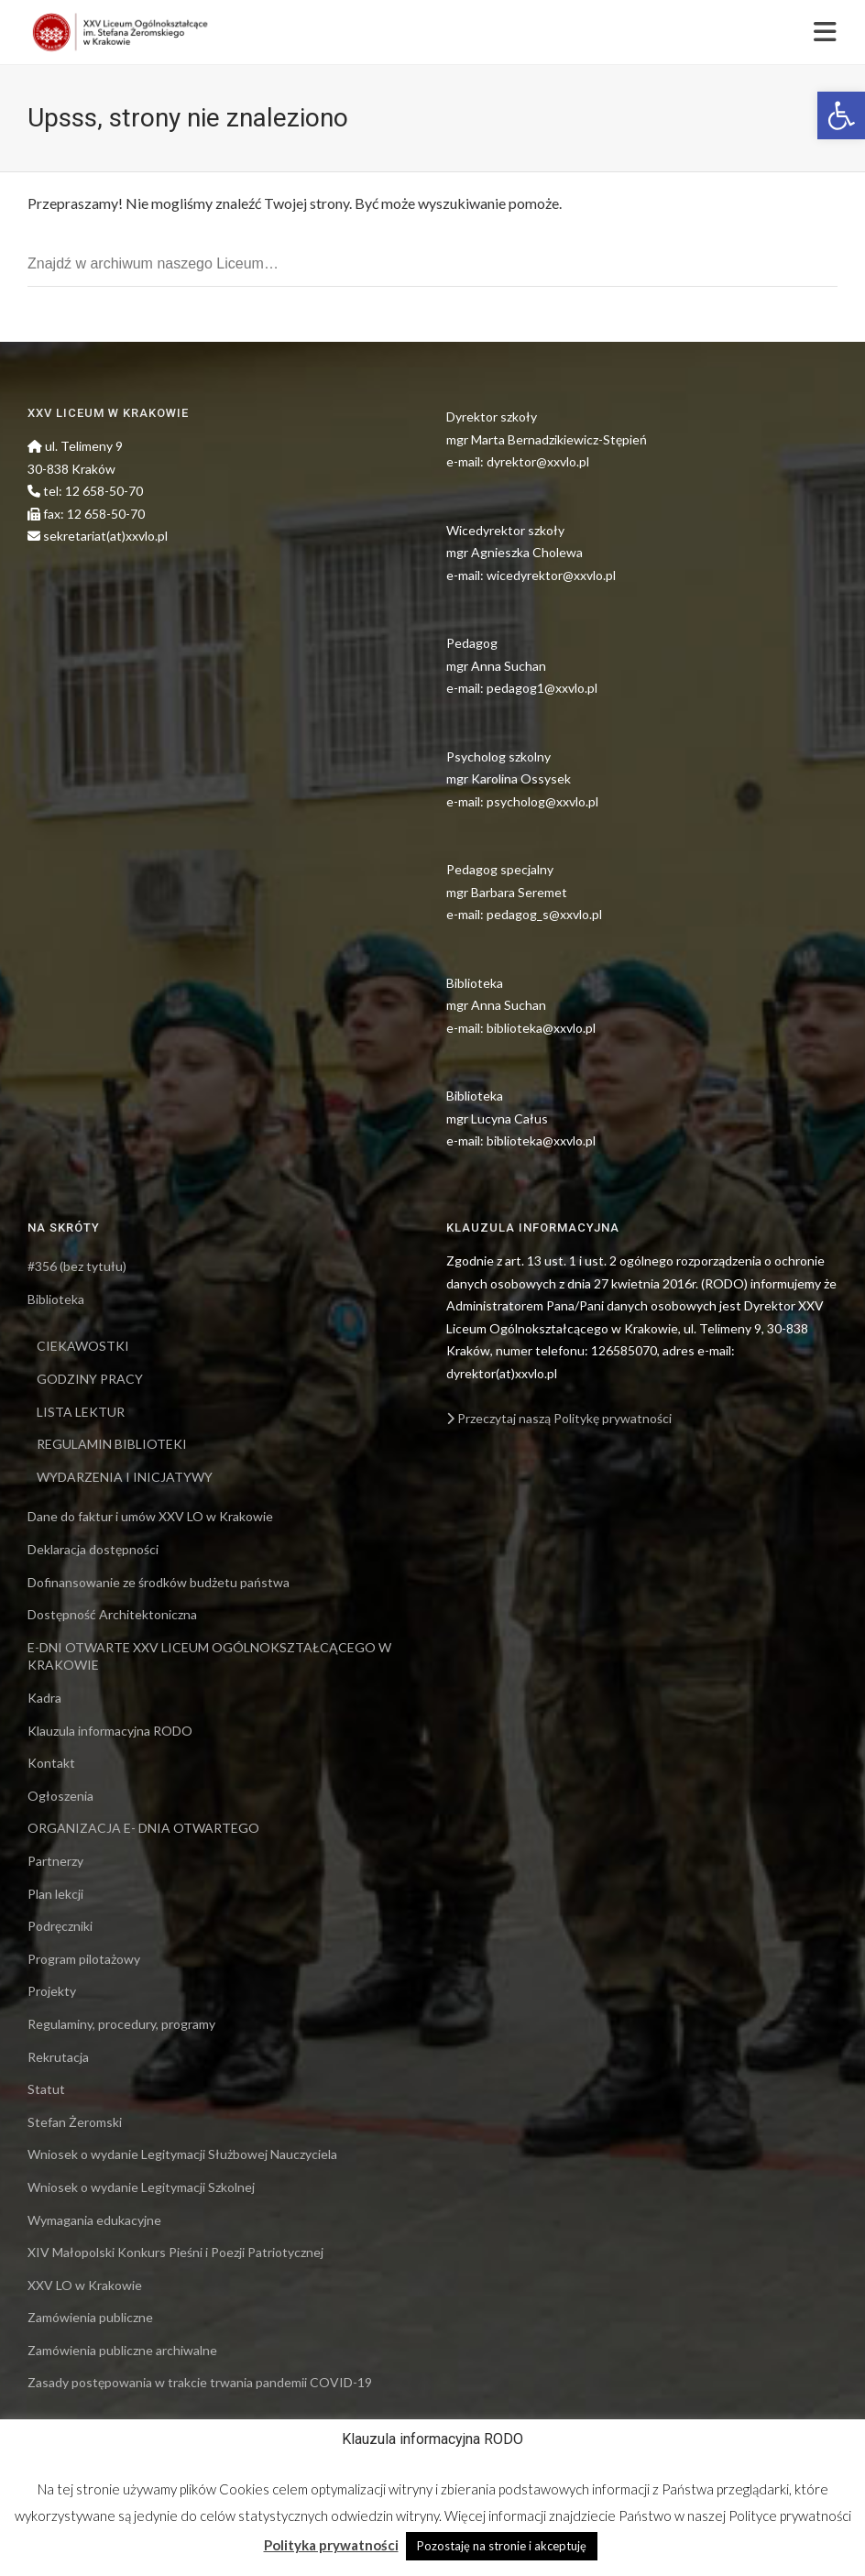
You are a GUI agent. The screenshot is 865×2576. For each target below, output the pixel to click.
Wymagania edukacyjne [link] (94, 2220)
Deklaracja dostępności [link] (93, 1549)
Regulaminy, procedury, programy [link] (121, 2024)
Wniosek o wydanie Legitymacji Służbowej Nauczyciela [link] (182, 2154)
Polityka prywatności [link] (331, 2545)
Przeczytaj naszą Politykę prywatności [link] (559, 1418)
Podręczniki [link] (60, 1926)
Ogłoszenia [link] (60, 1795)
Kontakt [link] (51, 1762)
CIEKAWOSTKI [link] (83, 1346)
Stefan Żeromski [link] (74, 2122)
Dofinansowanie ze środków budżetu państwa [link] (158, 1582)
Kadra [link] (44, 1697)
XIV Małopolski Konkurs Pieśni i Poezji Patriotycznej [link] (175, 2252)
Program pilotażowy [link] (83, 1959)
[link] (841, 115)
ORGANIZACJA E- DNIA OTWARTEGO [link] (143, 1828)
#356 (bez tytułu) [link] (76, 1266)
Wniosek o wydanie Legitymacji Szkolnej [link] (141, 2187)
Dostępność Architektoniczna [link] (112, 1614)
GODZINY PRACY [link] (90, 1379)
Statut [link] (46, 2089)
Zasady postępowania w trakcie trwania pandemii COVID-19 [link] (199, 2382)
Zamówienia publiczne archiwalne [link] (122, 2350)
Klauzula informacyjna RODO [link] (109, 1730)
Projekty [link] (51, 1991)
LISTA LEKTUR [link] (81, 1412)
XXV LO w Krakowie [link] (84, 2285)
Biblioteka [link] (55, 1299)
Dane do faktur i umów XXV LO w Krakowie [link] (150, 1516)
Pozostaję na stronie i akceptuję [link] (501, 2545)
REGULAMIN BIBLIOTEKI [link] (112, 1444)
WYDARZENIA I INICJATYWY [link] (125, 1477)
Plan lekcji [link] (55, 1894)
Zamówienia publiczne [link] (90, 2317)
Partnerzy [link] (55, 1861)
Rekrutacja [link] (58, 2057)
